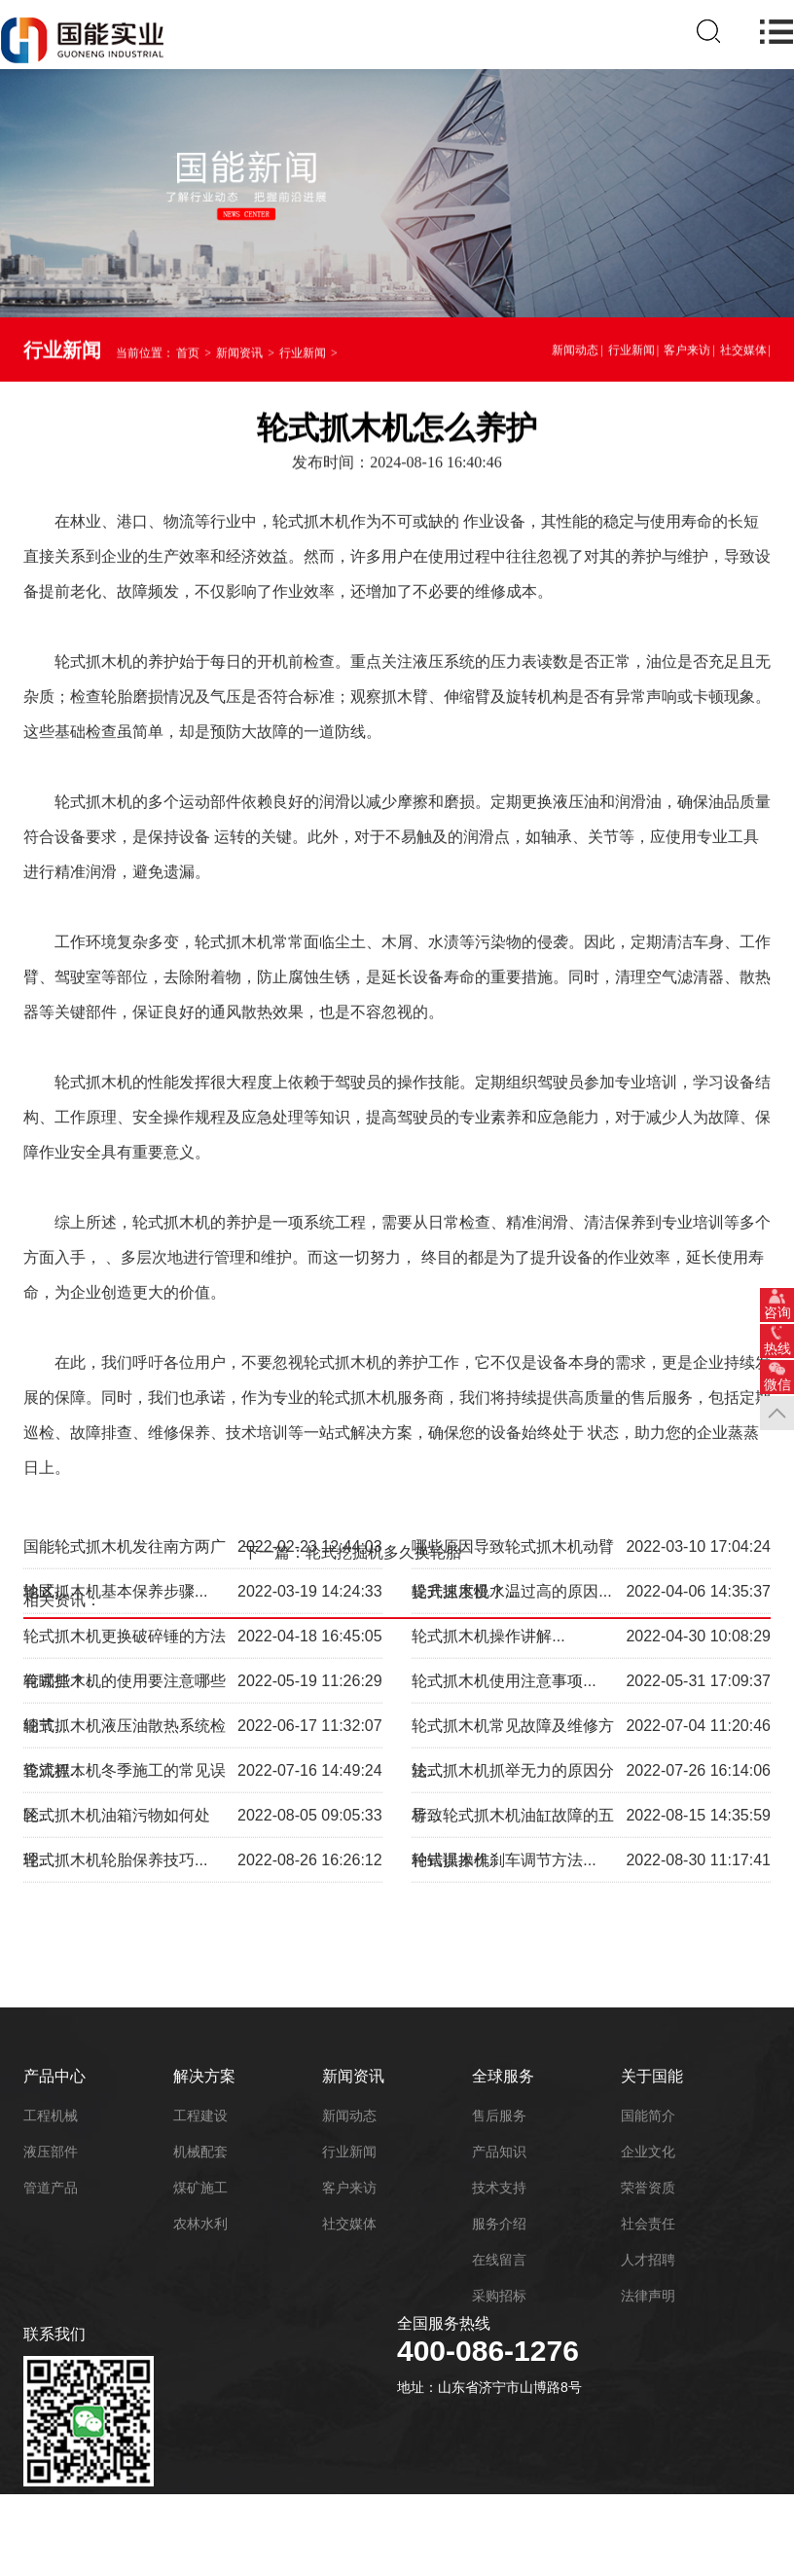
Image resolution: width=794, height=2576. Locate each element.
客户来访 (687, 353)
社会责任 (648, 2223)
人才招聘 (648, 2259)
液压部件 (50, 2151)
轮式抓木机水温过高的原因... (511, 1510)
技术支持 (499, 2187)
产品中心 (54, 2076)
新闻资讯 (239, 356)
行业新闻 (302, 356)
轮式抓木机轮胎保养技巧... (115, 1779)
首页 (187, 356)
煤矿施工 (200, 2187)
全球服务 (503, 2076)
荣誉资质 (648, 2187)
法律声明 (648, 2295)
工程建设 (200, 2115)
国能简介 (648, 2115)
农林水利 (200, 2223)
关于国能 (652, 2076)
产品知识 (499, 2151)
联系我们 (54, 2334)
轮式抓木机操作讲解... (488, 1555)
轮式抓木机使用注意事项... (504, 1600)
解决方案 (204, 2076)
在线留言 (499, 2259)
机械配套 (200, 2151)
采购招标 (499, 2295)
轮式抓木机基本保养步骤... (115, 1510)
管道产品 (50, 2187)
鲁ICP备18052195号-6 (193, 2515)
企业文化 (648, 2151)
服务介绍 (499, 2223)
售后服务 (499, 2115)
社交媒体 (743, 353)
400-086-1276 (488, 2351)
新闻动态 (575, 353)
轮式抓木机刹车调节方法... (504, 1779)
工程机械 (50, 2115)
